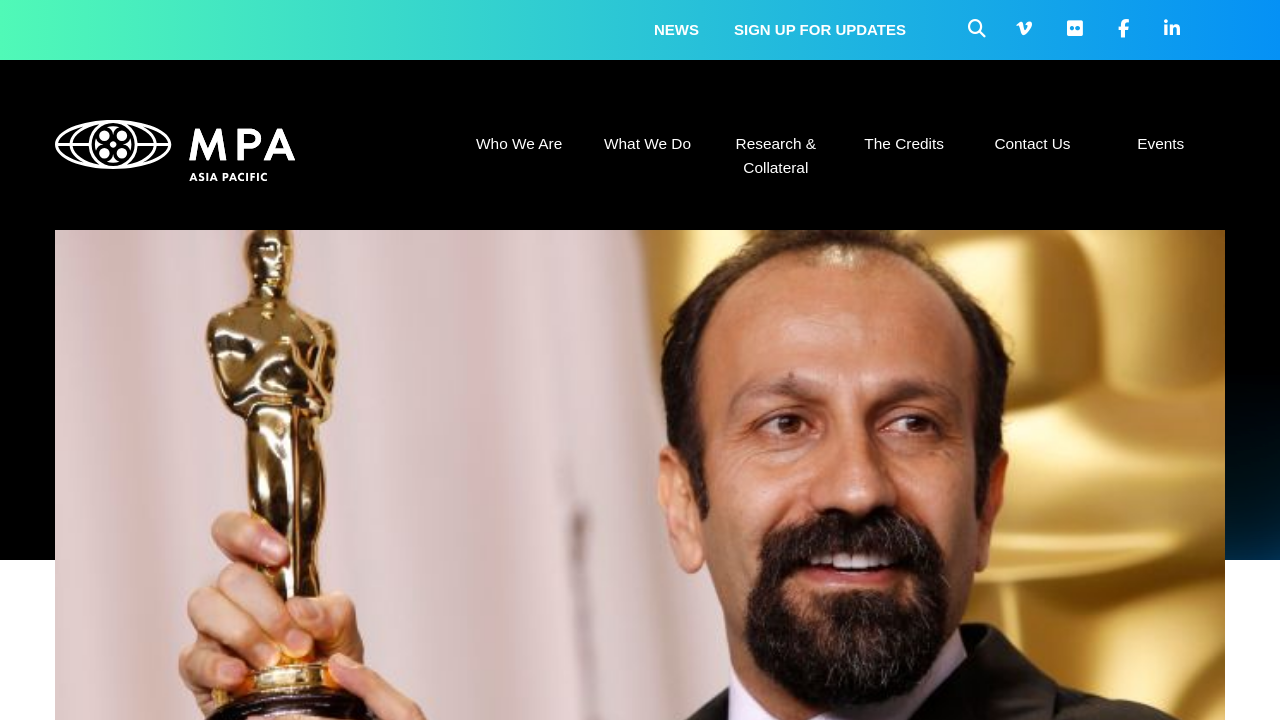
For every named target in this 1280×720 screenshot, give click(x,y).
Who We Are (519, 143)
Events (1160, 143)
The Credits (904, 143)
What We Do (647, 143)
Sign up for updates (820, 29)
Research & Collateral (776, 155)
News (676, 29)
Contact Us (1032, 143)
